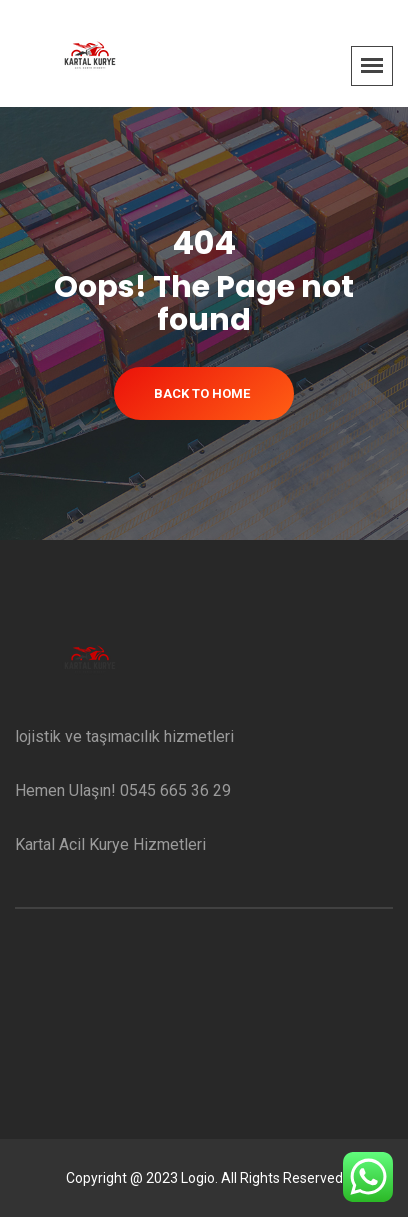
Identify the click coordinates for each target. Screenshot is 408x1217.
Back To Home (202, 393)
